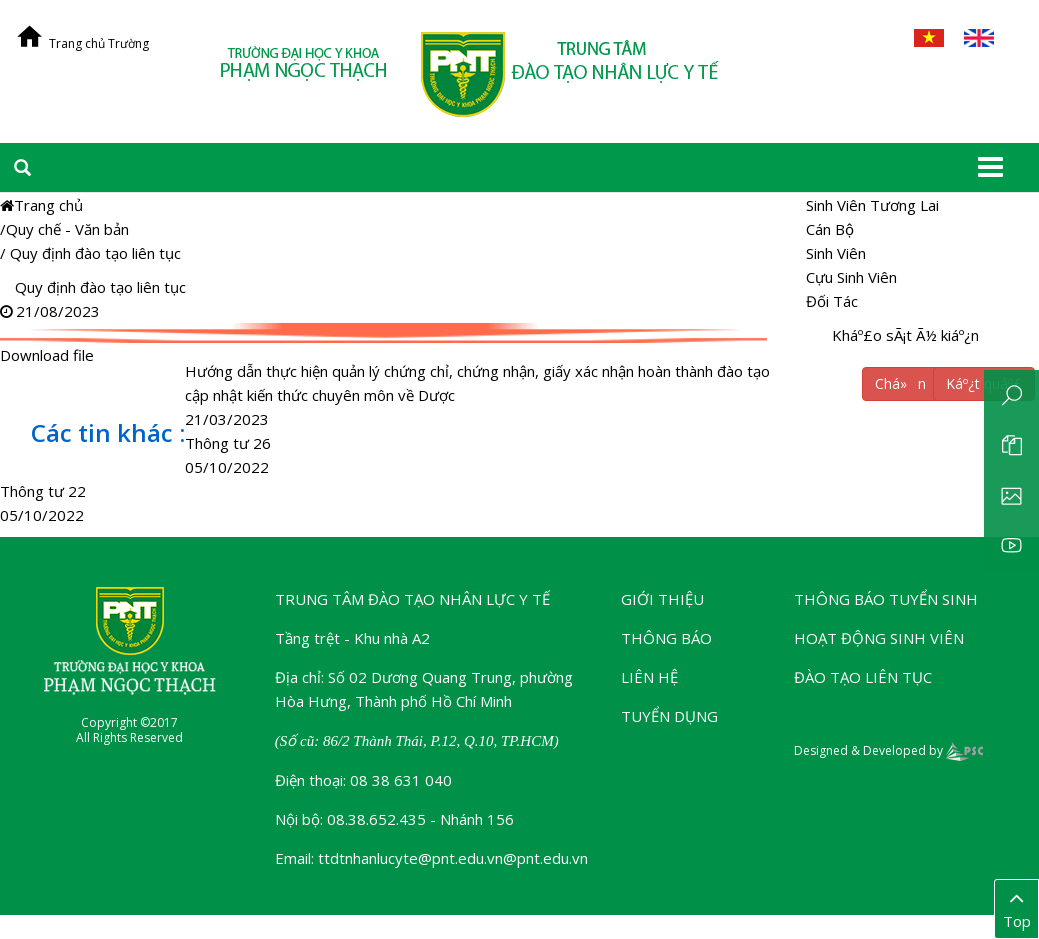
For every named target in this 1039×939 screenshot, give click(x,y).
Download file (386, 333)
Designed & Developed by (888, 750)
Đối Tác (832, 301)
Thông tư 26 (228, 443)
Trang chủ (41, 205)
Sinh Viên (836, 253)
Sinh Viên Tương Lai (872, 205)
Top (1016, 908)
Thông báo (666, 638)
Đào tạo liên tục (863, 677)
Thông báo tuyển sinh (886, 599)
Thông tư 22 (43, 491)
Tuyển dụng (669, 716)
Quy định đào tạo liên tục (95, 253)
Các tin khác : (108, 432)
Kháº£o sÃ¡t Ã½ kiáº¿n (905, 335)
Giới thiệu (662, 599)
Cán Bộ (830, 229)
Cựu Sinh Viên (851, 277)
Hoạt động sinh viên (879, 638)
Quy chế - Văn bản (67, 229)
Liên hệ (649, 677)
